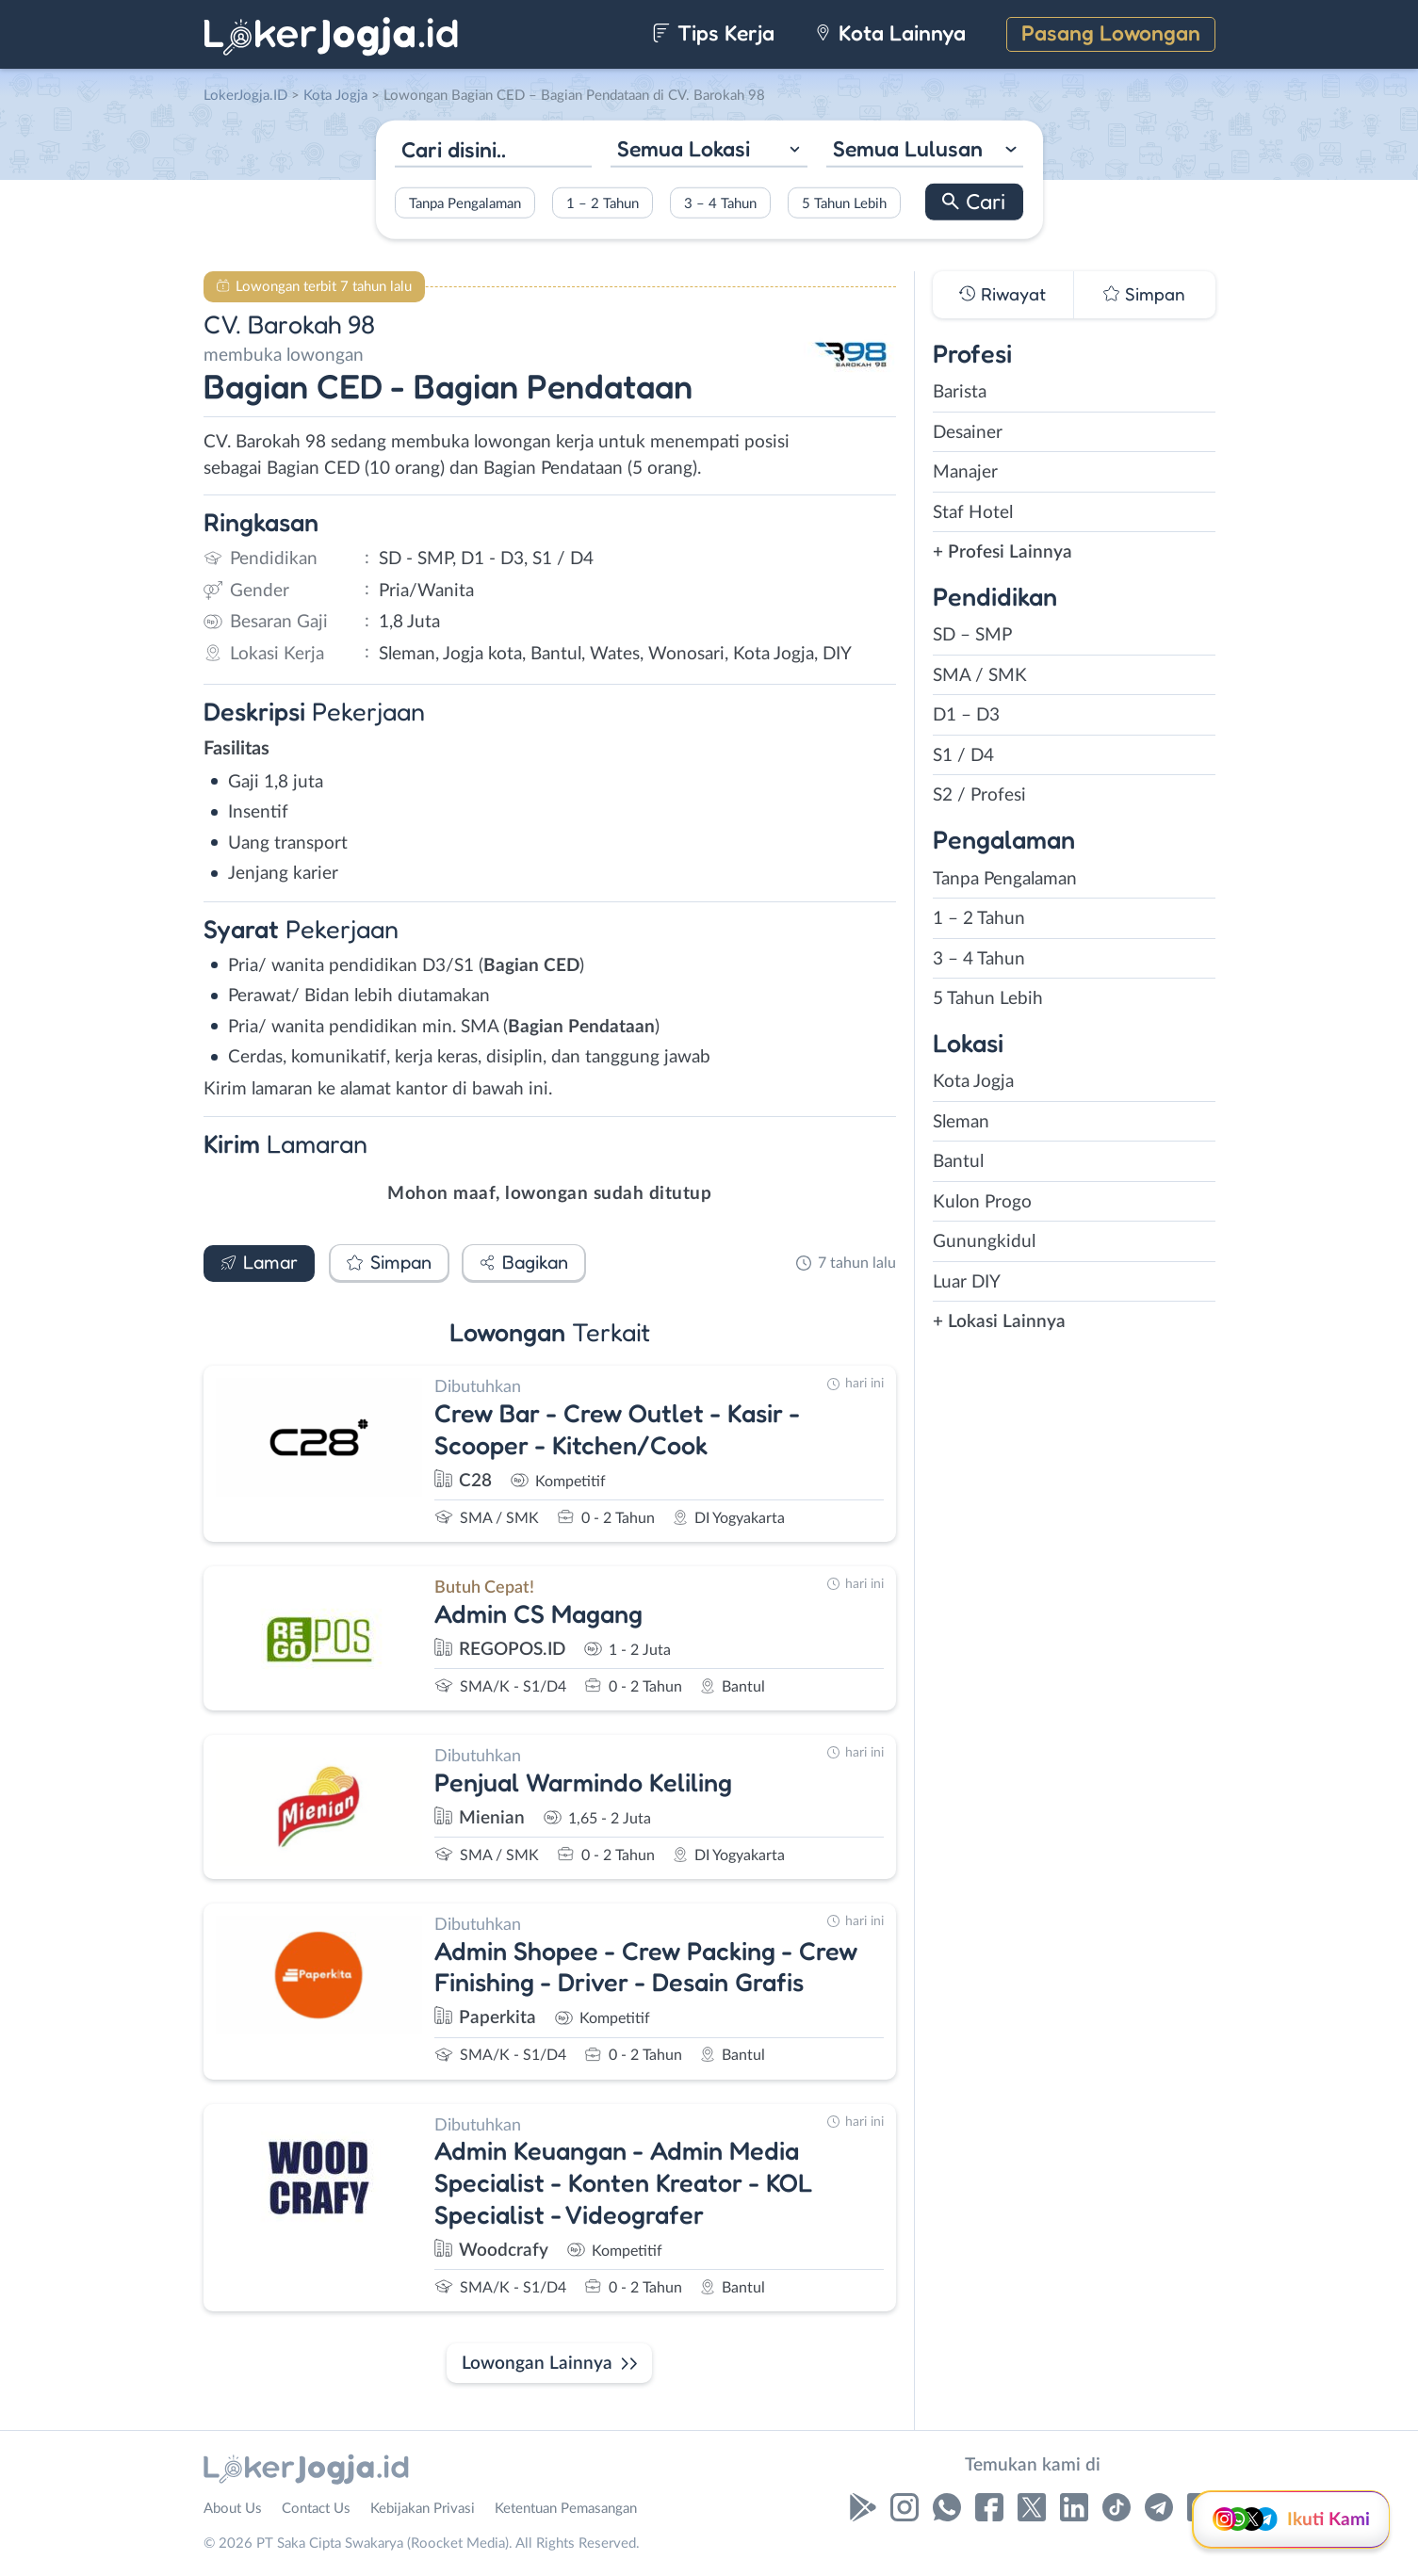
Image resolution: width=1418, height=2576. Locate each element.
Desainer (967, 433)
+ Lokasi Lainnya (999, 1322)
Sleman (961, 1122)
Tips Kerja (713, 32)
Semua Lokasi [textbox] (683, 148)
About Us (233, 2509)
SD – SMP (972, 635)
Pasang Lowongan (1110, 32)
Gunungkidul (984, 1242)
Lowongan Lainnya (537, 2364)
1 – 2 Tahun (602, 203)
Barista (959, 392)
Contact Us (316, 2509)
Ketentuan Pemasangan (566, 2509)
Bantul (958, 1162)
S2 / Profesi (979, 795)
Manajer (965, 472)
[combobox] (709, 151)
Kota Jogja (973, 1082)
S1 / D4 (963, 756)
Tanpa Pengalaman (465, 203)
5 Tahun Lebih (844, 203)
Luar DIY (967, 1282)
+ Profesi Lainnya (1002, 552)
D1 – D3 (966, 715)
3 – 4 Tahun (720, 203)
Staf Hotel (973, 513)
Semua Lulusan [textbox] (908, 148)
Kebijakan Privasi (422, 2509)
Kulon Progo (982, 1202)
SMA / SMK (980, 676)
